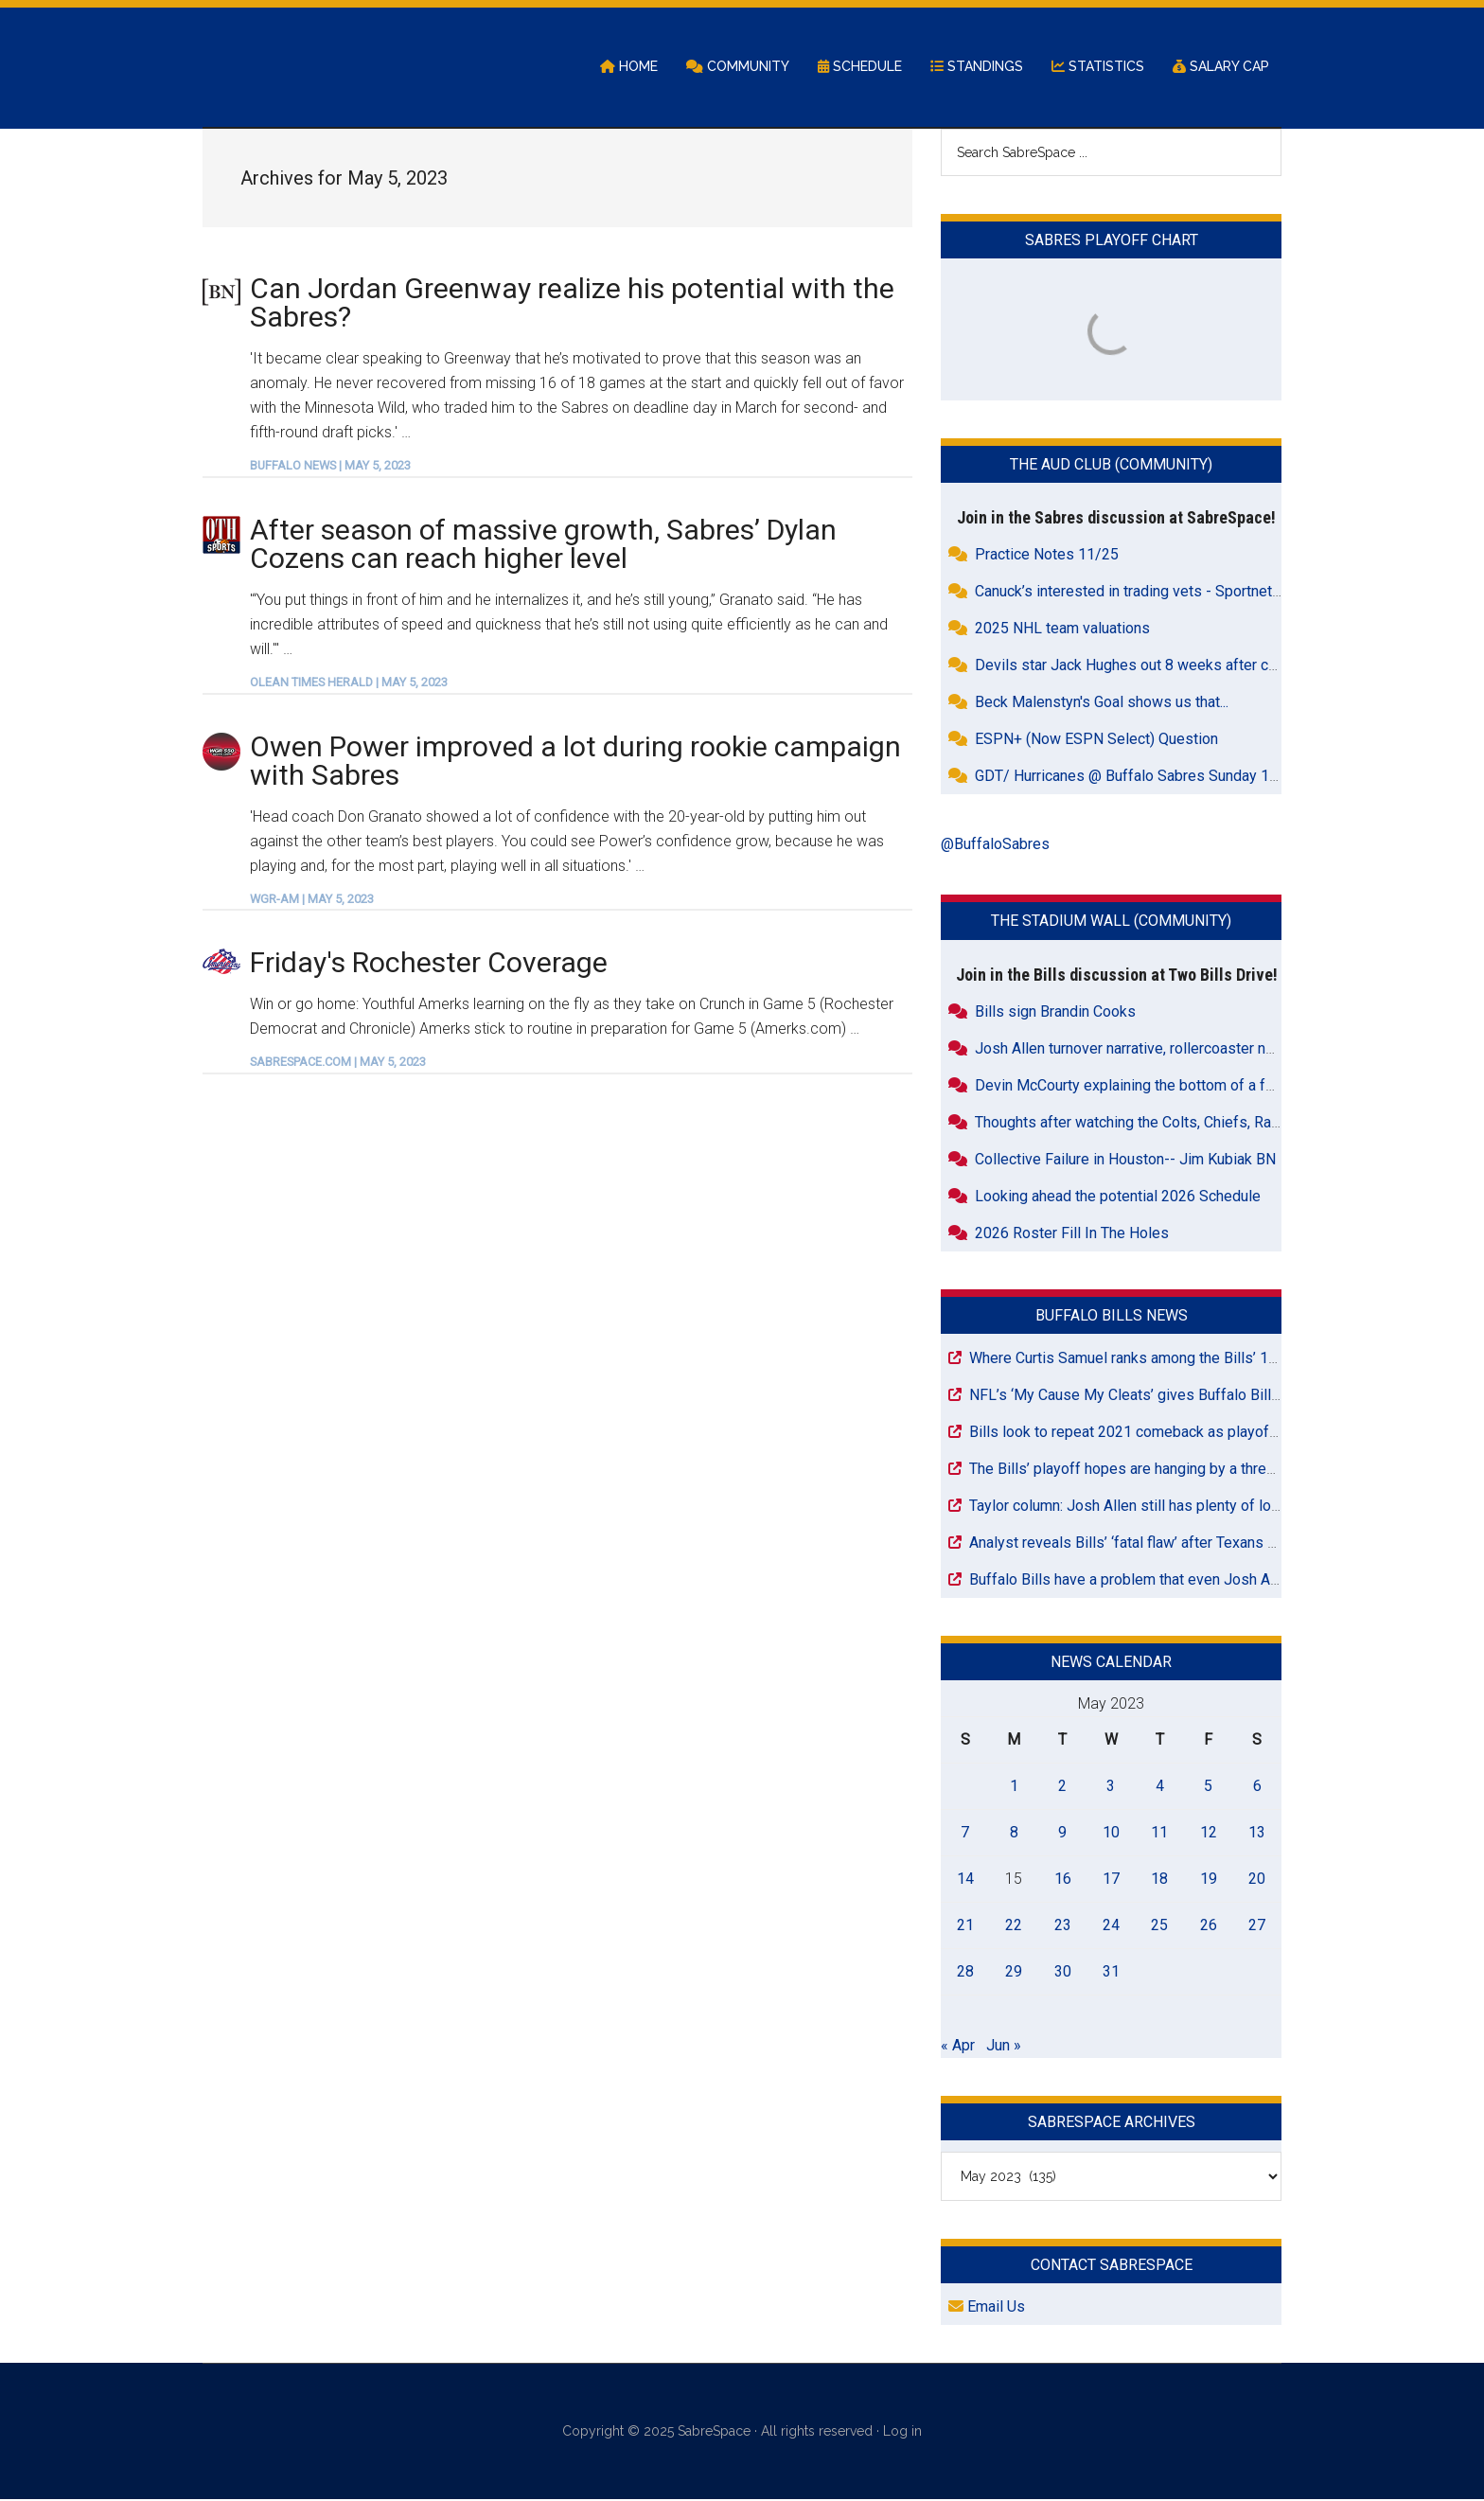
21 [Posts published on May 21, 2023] (965, 1926)
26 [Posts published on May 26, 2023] (1208, 1926)
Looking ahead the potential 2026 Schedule (1118, 1197)
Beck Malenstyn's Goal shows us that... (1101, 704)
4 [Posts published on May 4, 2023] (1160, 1787)
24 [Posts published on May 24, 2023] (1111, 1926)
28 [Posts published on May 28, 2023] (965, 1972)
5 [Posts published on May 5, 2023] (1208, 1787)
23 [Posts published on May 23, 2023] (1062, 1926)
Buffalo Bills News (1111, 1316)
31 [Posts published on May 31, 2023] (1111, 1972)
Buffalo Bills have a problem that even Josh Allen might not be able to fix (1209, 1580)
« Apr (958, 2046)
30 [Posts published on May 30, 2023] (1062, 1972)
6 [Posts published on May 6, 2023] (1257, 1787)
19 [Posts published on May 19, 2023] (1208, 1880)
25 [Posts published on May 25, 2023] (1159, 1926)
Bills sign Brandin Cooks (1055, 1012)
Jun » (1003, 2046)
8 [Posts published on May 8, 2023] (1014, 1833)
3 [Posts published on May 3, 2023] (1110, 1787)
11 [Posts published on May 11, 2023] (1159, 1833)
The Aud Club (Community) (1111, 466)
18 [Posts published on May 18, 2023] (1159, 1880)
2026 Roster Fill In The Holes (1072, 1234)
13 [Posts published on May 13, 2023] (1256, 1833)
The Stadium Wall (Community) (1111, 922)
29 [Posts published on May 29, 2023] (1013, 1972)
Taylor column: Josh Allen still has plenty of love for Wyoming (1172, 1507)
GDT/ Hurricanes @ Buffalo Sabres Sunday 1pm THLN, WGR (1172, 778)
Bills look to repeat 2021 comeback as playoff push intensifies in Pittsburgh (1221, 1433)
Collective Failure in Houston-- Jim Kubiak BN (1125, 1160)
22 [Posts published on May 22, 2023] (1013, 1926)
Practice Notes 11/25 (1047, 556)
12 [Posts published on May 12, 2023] (1208, 1833)
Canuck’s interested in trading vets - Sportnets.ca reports (1163, 593)
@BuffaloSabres (995, 846)
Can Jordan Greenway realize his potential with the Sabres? (572, 303)
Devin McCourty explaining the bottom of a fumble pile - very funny (1195, 1086)
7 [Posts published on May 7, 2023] (965, 1833)
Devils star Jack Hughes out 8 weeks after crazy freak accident (1184, 667)
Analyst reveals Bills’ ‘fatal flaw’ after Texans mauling (1143, 1543)
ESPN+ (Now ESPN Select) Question (1096, 741)
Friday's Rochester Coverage (429, 964)
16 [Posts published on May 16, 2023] (1062, 1880)
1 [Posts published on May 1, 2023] (1014, 1787)
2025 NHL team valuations (1062, 630)
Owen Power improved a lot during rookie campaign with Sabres (575, 761)
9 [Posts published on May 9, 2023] (1062, 1833)
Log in (902, 2432)
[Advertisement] (557, 1246)
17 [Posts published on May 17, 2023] (1111, 1880)
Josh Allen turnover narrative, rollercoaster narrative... (1149, 1049)
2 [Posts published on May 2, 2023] (1062, 1787)
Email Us (986, 2308)
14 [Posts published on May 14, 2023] (965, 1880)
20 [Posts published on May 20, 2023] (1256, 1880)
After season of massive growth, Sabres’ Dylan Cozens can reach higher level (543, 545)
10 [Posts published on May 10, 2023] (1111, 1833)
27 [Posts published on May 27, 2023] (1256, 1926)
